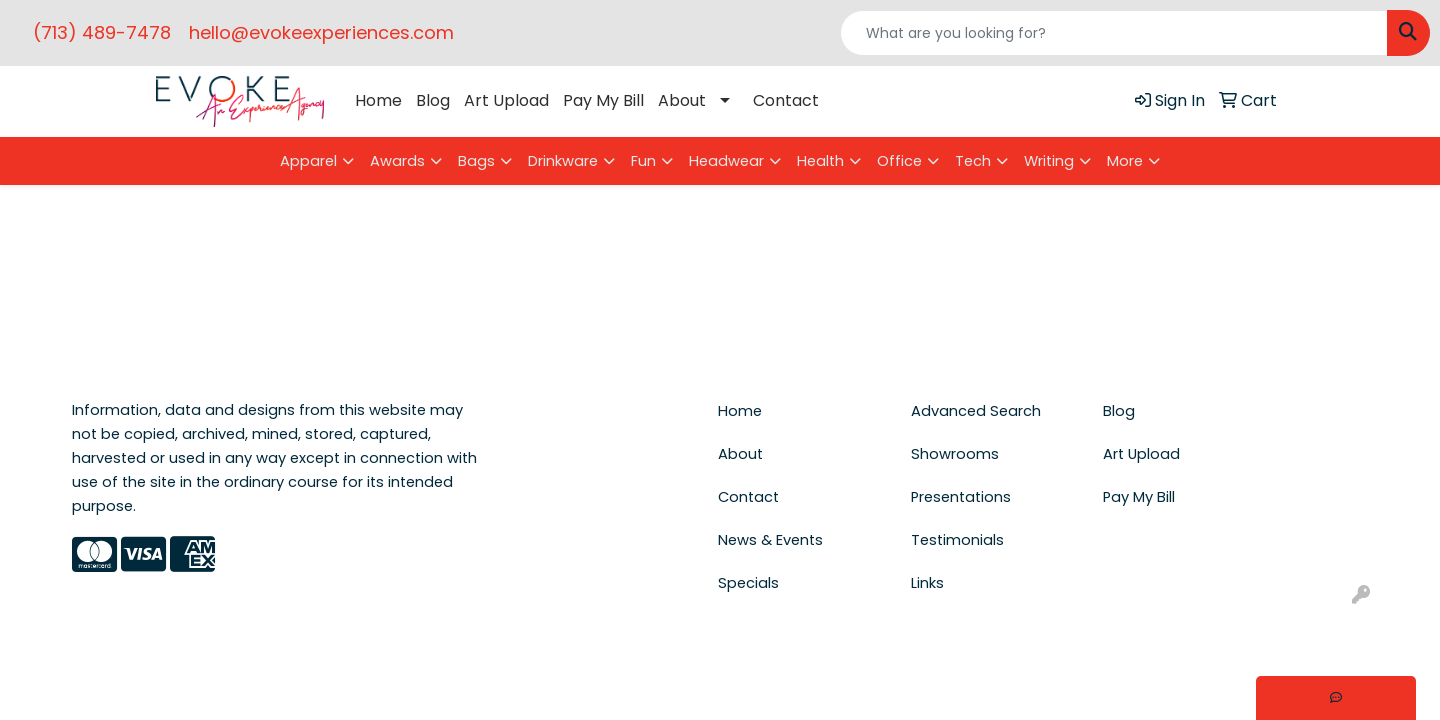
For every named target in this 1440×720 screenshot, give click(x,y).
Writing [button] (1049, 161)
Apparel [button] (308, 161)
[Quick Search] (1114, 33)
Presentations (961, 497)
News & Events (770, 540)
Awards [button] (397, 161)
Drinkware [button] (563, 161)
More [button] (1125, 161)
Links (927, 583)
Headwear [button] (726, 161)
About (682, 100)
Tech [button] (973, 161)
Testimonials (957, 540)
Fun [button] (643, 161)
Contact (786, 100)
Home (378, 100)
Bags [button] (476, 161)
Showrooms (955, 454)
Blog (433, 100)
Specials (748, 583)
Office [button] (899, 161)
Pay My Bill (603, 100)
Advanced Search (976, 411)
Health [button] (820, 161)
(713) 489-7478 (102, 32)
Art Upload (506, 100)
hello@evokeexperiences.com (321, 32)
